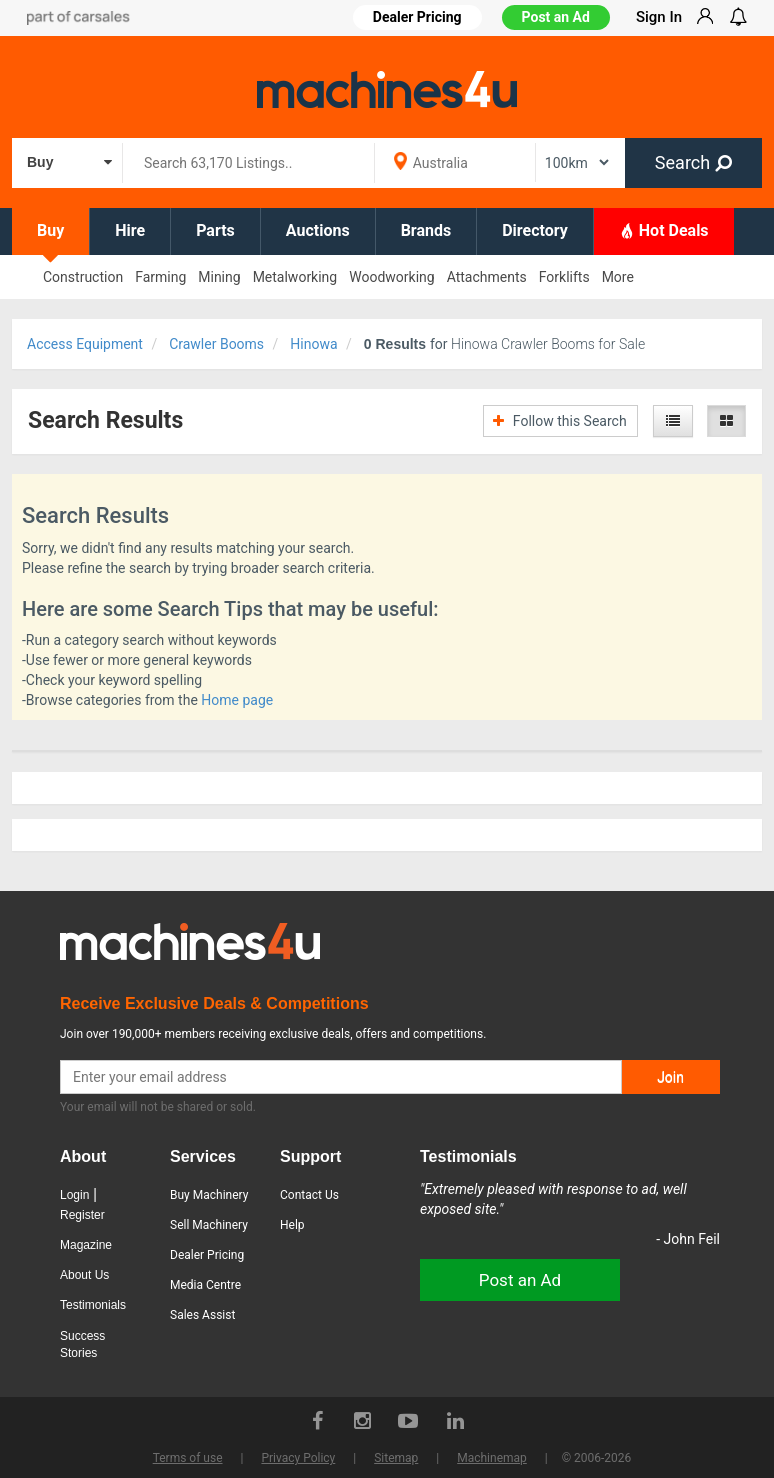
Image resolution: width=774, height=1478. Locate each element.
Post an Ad (556, 17)
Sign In (659, 17)
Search (693, 162)
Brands (426, 230)
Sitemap (396, 1458)
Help (292, 1225)
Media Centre (205, 1285)
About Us (84, 1275)
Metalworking (295, 277)
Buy (50, 230)
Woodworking (391, 277)
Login (74, 1195)
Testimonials (93, 1305)
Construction (83, 277)
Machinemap (492, 1458)
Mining (219, 277)
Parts (215, 230)
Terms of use (188, 1458)
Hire (130, 230)
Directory (535, 230)
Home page (237, 700)
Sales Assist (202, 1315)
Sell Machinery (209, 1225)
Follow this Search (559, 421)
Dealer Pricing (207, 1255)
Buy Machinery (209, 1195)
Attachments (487, 277)
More (618, 277)
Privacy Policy (298, 1458)
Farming (160, 277)
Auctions (318, 230)
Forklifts (564, 277)
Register (82, 1215)
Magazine (86, 1245)
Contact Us (309, 1195)
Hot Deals (664, 230)
